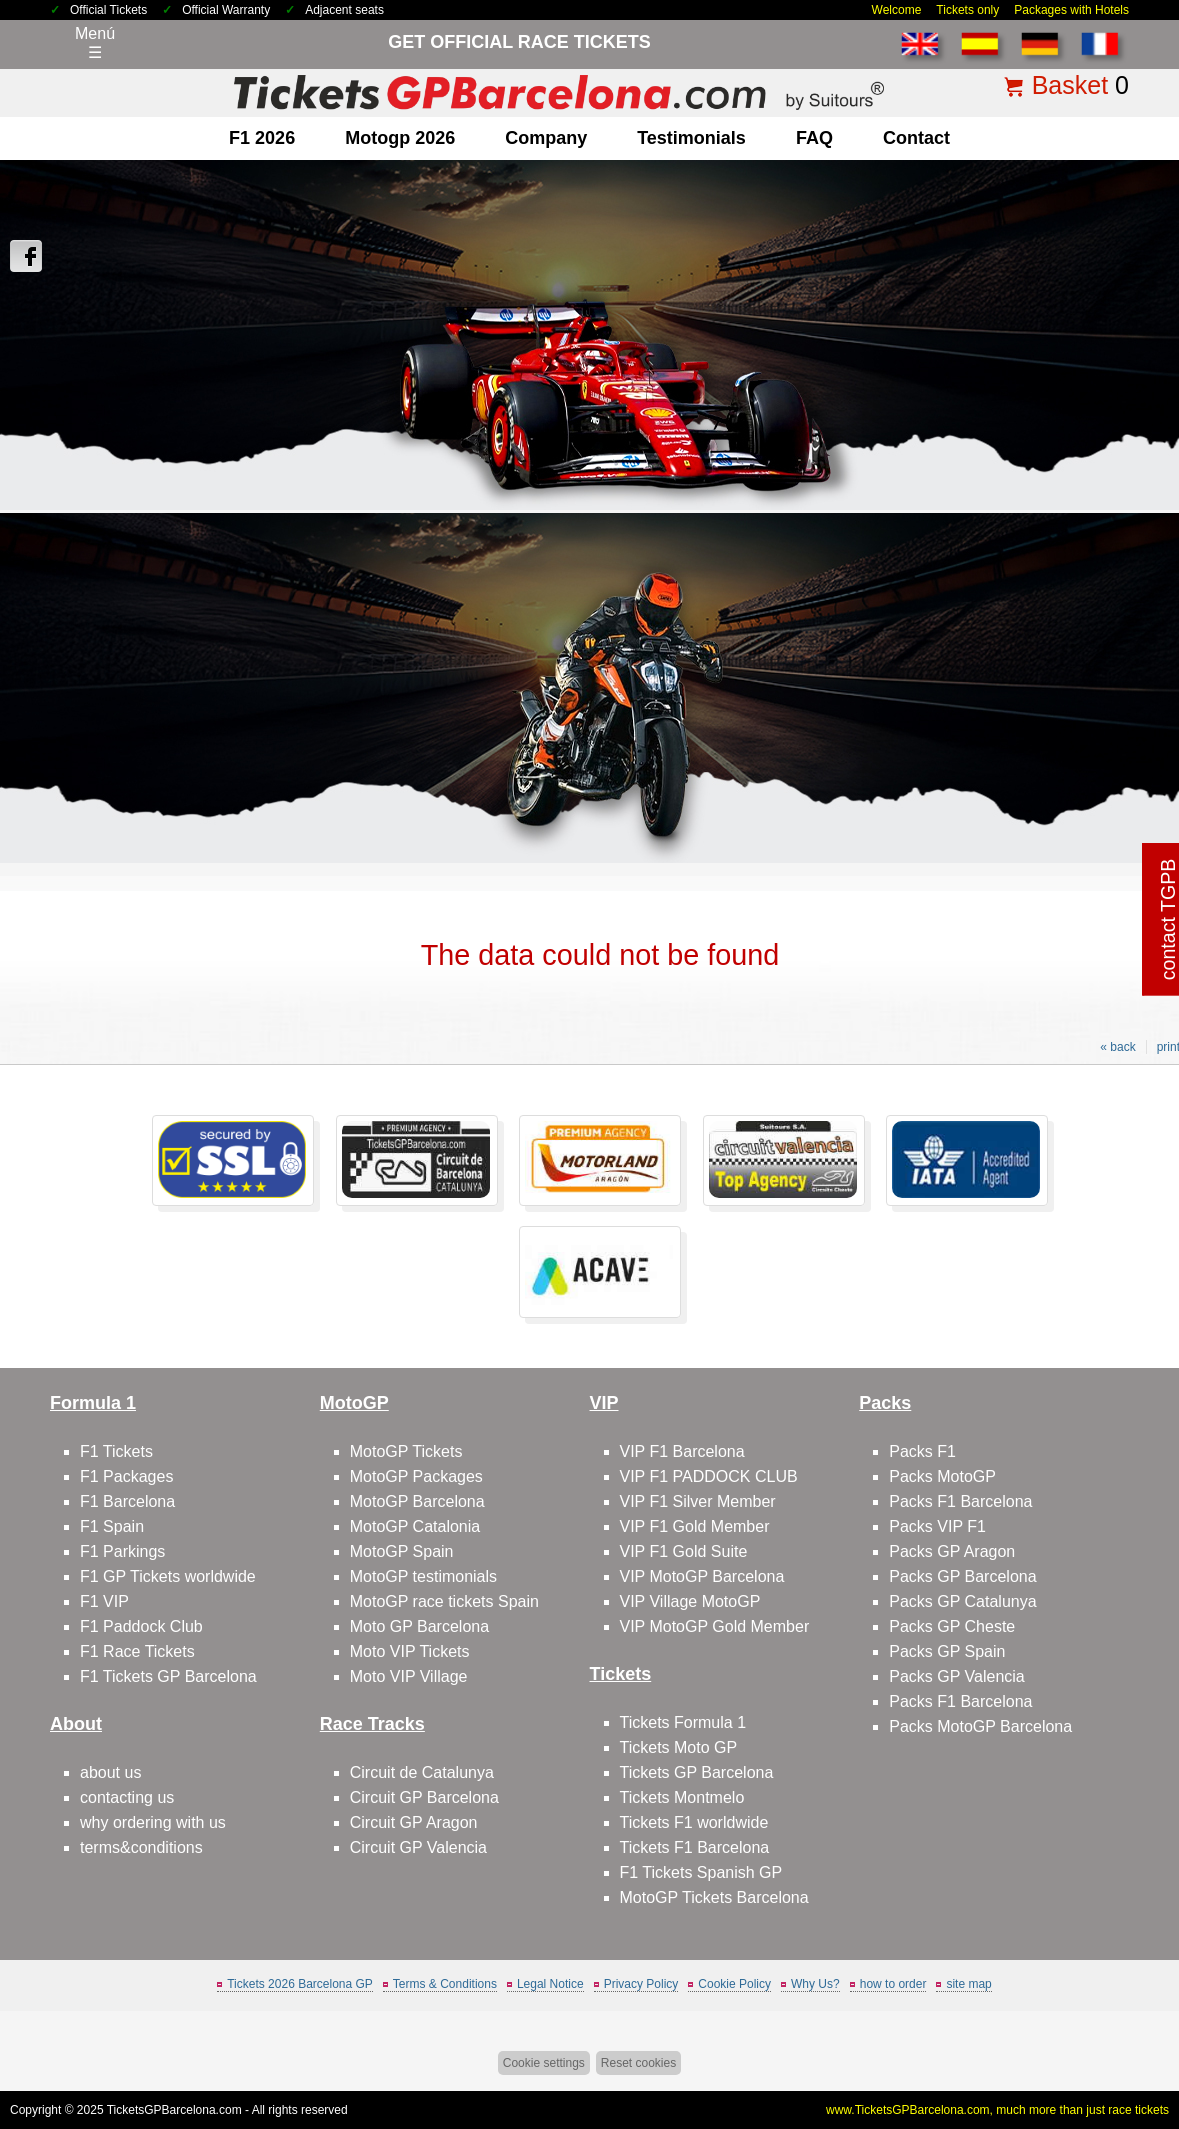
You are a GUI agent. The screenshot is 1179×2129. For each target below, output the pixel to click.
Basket (1070, 85)
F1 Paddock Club (141, 1626)
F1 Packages (126, 1476)
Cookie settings (544, 2063)
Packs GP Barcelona (962, 1576)
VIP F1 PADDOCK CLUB (709, 1476)
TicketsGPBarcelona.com (174, 2110)
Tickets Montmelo (682, 1797)
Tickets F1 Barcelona (695, 1847)
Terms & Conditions (445, 1984)
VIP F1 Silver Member (698, 1501)
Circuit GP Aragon (414, 1822)
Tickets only (967, 10)
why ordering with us (153, 1822)
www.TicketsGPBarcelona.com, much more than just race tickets (997, 2110)
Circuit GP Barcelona (424, 1797)
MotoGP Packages (416, 1476)
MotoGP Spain (402, 1551)
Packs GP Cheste (952, 1626)
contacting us (127, 1797)
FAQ (814, 138)
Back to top (1127, 2038)
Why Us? (815, 1984)
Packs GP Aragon (952, 1551)
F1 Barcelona (127, 1501)
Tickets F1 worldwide (694, 1822)
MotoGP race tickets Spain (444, 1601)
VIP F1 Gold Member (695, 1526)
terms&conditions (141, 1847)
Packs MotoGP (942, 1476)
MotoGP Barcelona (417, 1501)
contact (916, 138)
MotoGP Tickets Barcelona (714, 1897)
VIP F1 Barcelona (682, 1451)
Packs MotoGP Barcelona (980, 1726)
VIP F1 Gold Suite (684, 1551)
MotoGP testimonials (423, 1576)
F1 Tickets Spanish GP (701, 1872)
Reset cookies (638, 2063)
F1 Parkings (122, 1551)
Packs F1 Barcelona (960, 1501)
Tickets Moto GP (679, 1747)
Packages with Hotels (1071, 10)
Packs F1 (922, 1451)
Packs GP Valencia (956, 1676)
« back (1117, 1047)
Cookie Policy (734, 1984)
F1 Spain (112, 1526)
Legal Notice (550, 1984)
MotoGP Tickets (406, 1451)
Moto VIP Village (409, 1676)
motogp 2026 (400, 138)
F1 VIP (104, 1601)
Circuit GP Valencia (418, 1847)
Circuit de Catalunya (422, 1772)
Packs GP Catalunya (962, 1601)
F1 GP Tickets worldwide (168, 1576)
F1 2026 (262, 138)
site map (968, 1984)
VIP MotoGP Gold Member (715, 1626)
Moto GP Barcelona (419, 1626)
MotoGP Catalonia (415, 1526)
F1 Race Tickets (137, 1651)
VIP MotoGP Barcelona (702, 1576)
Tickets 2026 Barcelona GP (300, 1984)
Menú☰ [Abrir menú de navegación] (95, 43)
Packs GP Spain (947, 1651)
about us (110, 1772)
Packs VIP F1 (937, 1526)
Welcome (897, 10)
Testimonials (691, 138)
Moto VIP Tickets (410, 1651)
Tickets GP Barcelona (697, 1772)
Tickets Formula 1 (683, 1722)
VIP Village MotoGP (690, 1601)
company (546, 138)
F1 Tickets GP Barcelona (168, 1676)
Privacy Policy (641, 1984)
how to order (893, 1984)
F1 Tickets (116, 1451)
